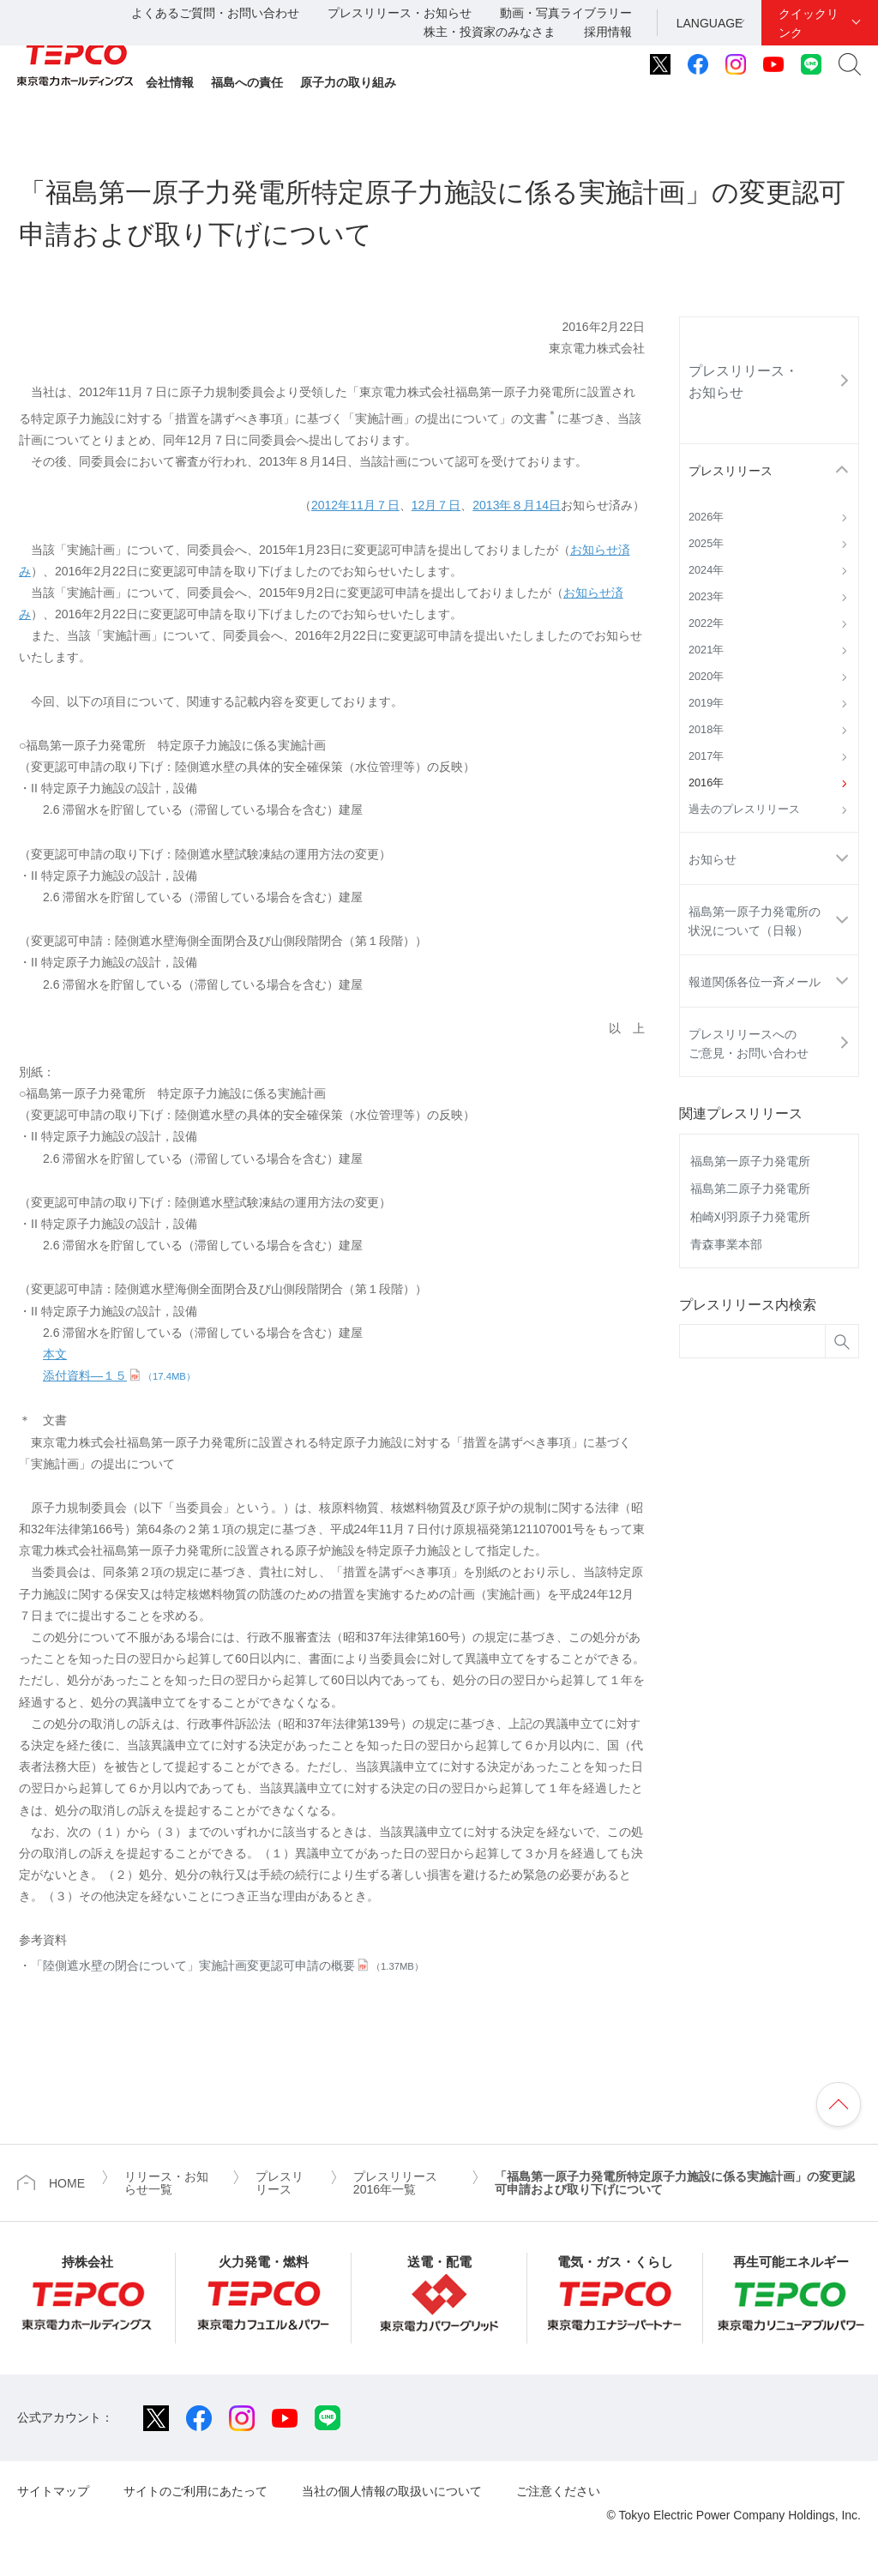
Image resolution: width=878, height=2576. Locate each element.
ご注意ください (558, 2491)
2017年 (706, 756)
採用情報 (608, 32)
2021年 (706, 650)
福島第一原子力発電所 (750, 1161)
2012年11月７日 (355, 505)
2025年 (706, 544)
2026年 (706, 517)
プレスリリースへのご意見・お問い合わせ (749, 1043)
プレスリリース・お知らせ (400, 13)
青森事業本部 (726, 1244)
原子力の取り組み (348, 82)
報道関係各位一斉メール (755, 982)
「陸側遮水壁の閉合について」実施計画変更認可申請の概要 (227, 1965)
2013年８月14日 (516, 505)
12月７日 (436, 505)
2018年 (706, 730)
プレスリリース (731, 471)
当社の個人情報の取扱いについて (392, 2491)
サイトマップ (53, 2491)
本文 (55, 1354)
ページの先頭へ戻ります (838, 2104)
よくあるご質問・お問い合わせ (215, 13)
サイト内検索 (850, 64)
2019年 (706, 703)
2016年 (706, 783)
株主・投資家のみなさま (490, 32)
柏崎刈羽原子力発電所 (750, 1217)
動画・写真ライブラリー (566, 13)
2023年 (706, 597)
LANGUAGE (710, 23)
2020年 (706, 677)
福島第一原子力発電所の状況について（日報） (755, 921)
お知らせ (713, 859)
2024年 (706, 570)
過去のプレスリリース (744, 809)
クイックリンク (809, 23)
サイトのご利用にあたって (195, 2491)
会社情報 (170, 82)
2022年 (706, 623)
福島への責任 (247, 82)
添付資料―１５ (119, 1375)
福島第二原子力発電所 (750, 1188)
